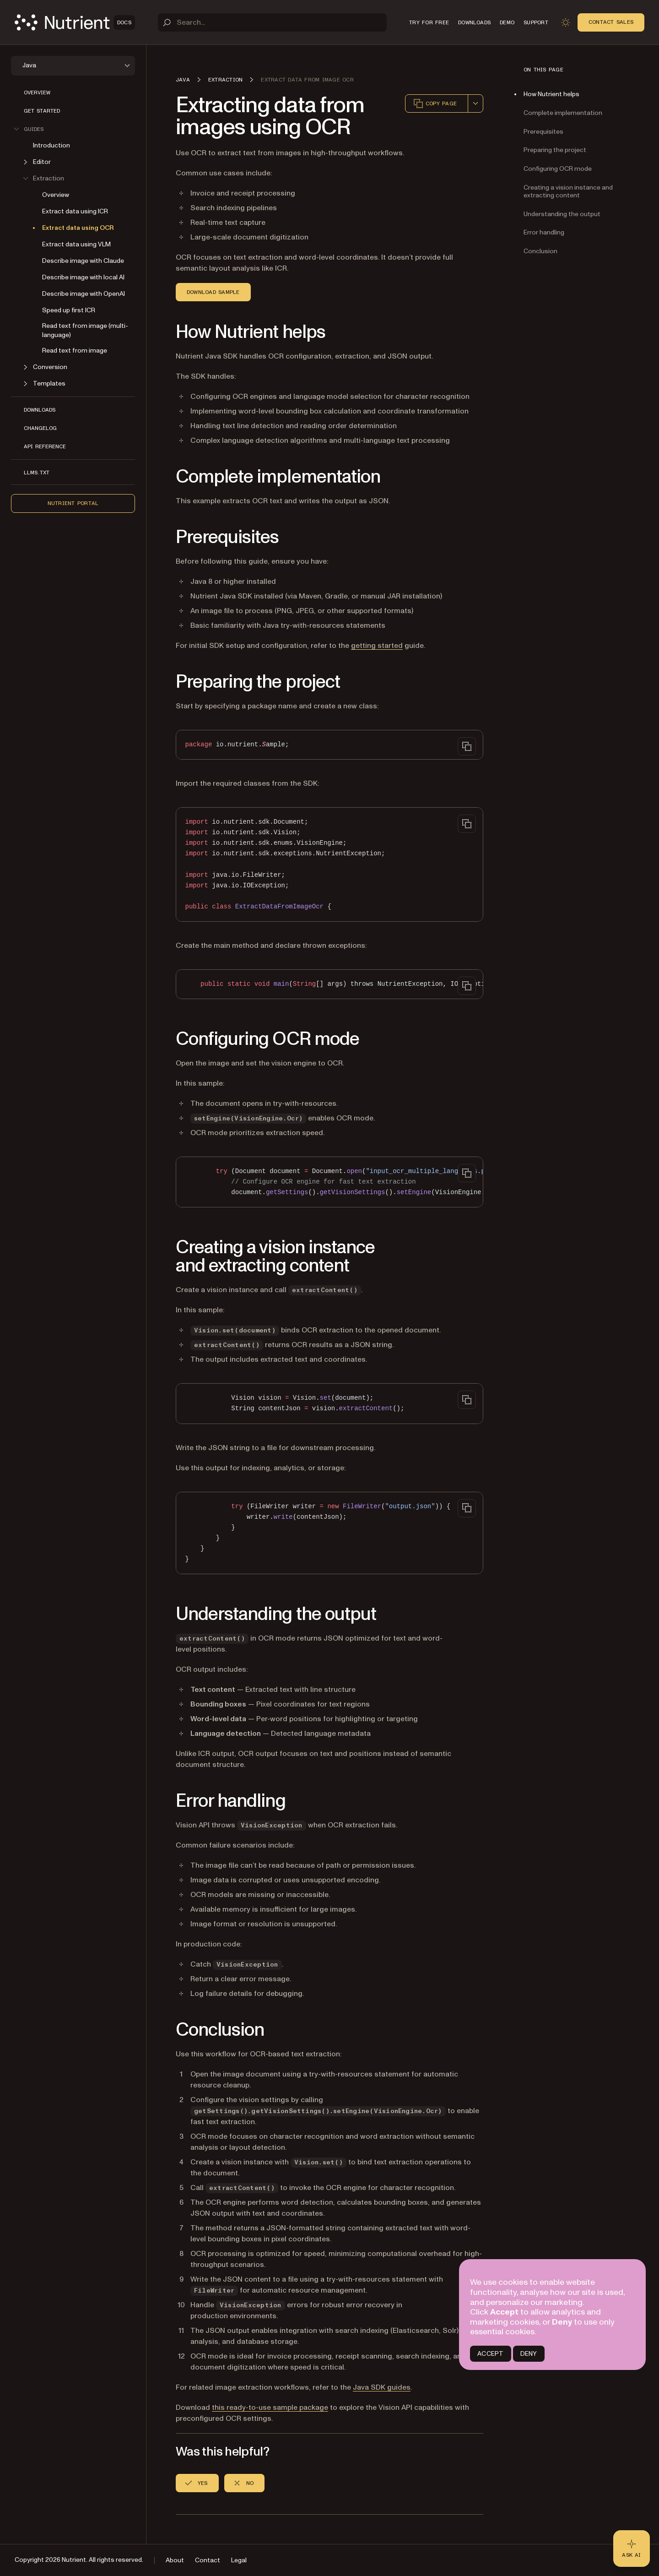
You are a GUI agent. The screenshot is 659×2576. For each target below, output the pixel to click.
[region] (329, 984)
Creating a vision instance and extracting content (568, 191)
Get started (42, 111)
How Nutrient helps (551, 94)
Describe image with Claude (83, 260)
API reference (45, 446)
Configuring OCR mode (558, 168)
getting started (377, 646)
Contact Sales (611, 22)
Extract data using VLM (76, 244)
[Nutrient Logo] (75, 22)
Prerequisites (543, 131)
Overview (37, 92)
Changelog (40, 428)
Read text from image (74, 350)
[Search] (272, 22)
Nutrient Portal (73, 503)
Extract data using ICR (75, 211)
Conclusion (540, 251)
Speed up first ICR (68, 310)
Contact (207, 2560)
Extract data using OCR (78, 227)
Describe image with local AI (83, 277)
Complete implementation (563, 113)
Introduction (51, 145)
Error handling (544, 232)
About (175, 2560)
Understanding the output (562, 214)
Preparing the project (555, 150)
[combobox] (475, 103)
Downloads (39, 410)
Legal (239, 2560)
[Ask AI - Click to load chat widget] (631, 2548)
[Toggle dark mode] (565, 22)
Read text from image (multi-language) (85, 330)
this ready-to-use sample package (270, 2407)
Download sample (213, 292)
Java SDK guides (382, 2387)
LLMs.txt (36, 472)
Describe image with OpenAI (83, 293)
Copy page (435, 103)
